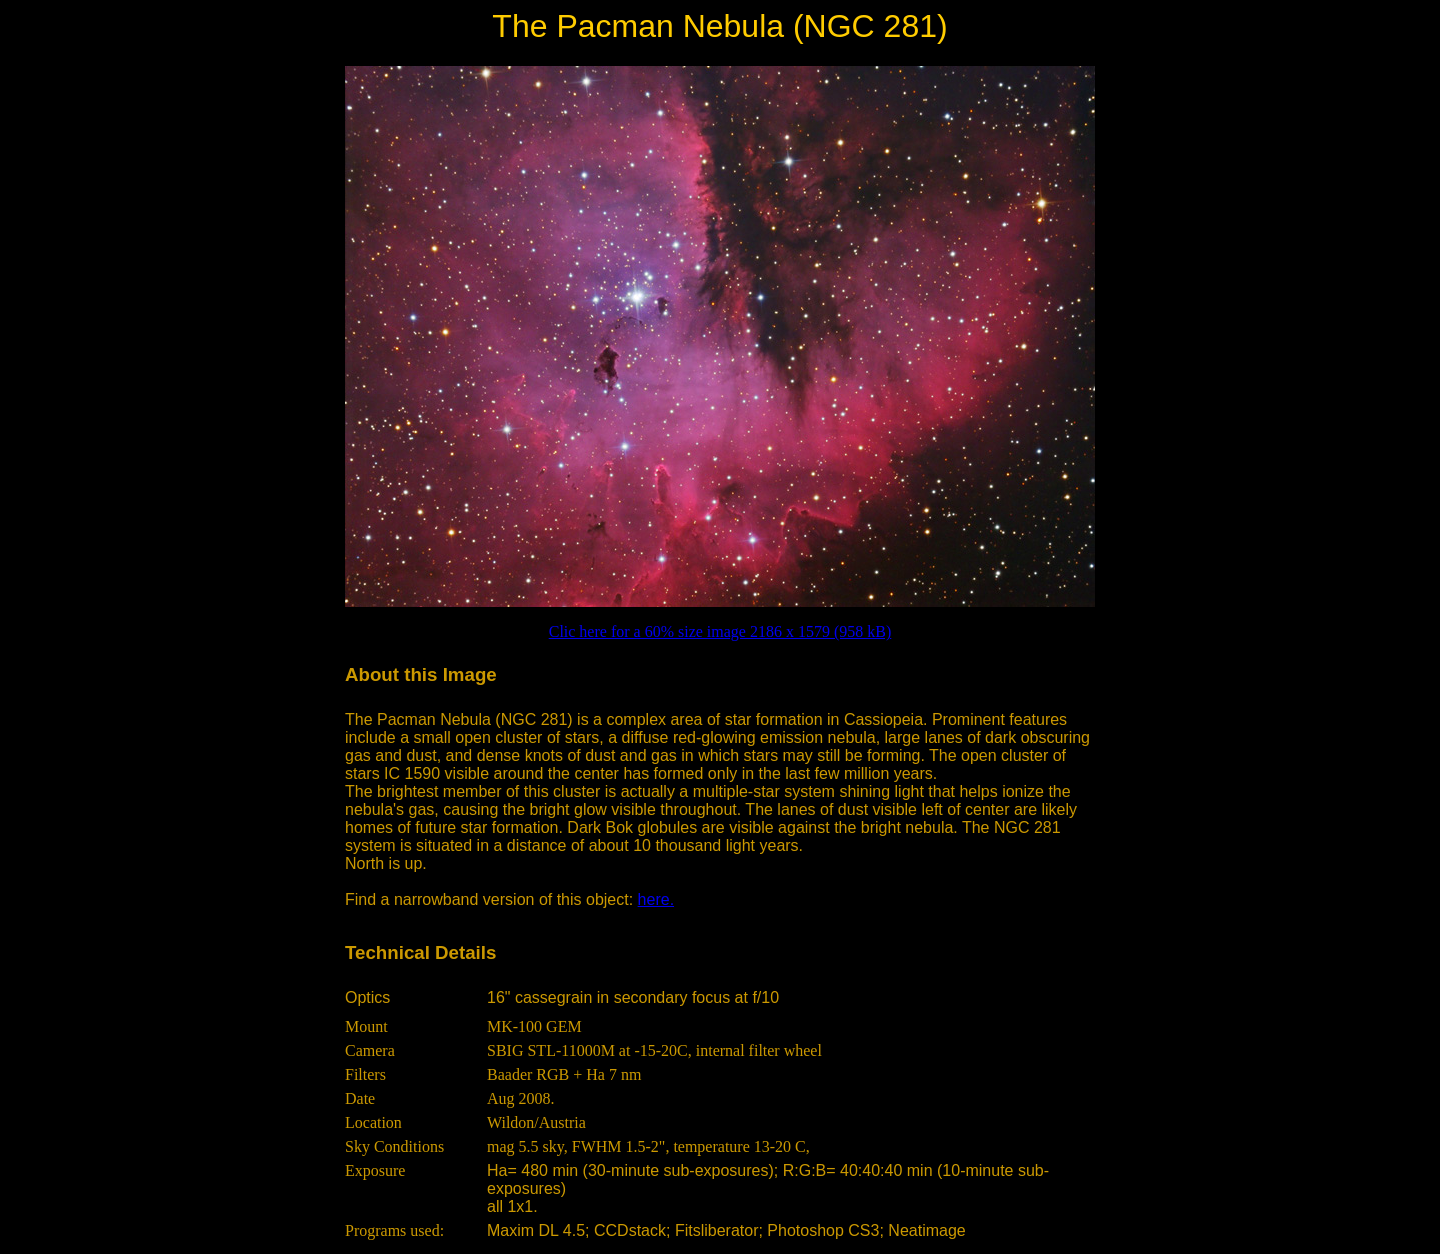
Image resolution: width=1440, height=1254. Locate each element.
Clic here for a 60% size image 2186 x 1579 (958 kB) (720, 631)
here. (656, 899)
